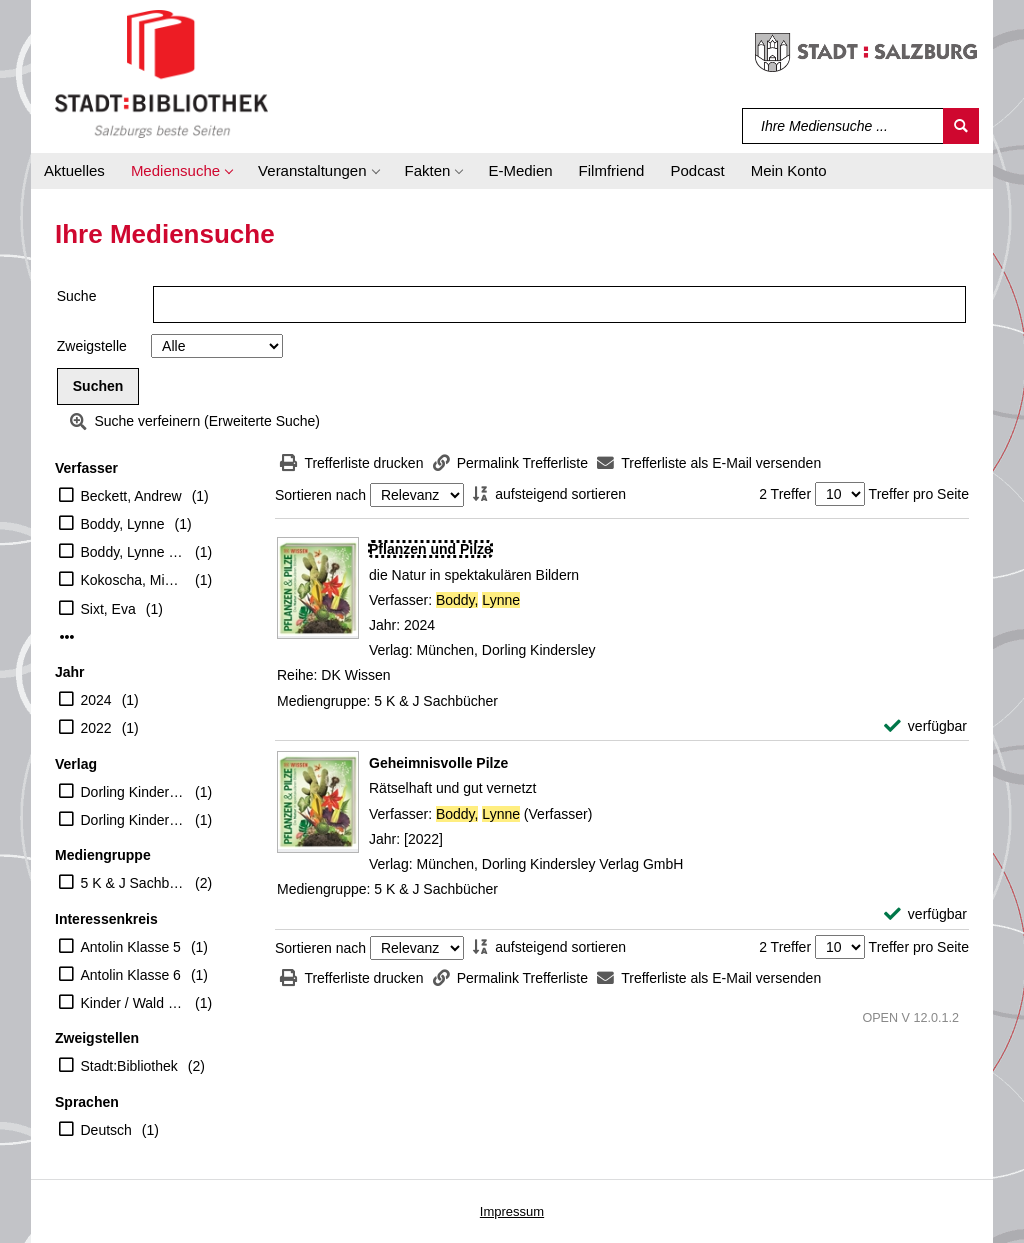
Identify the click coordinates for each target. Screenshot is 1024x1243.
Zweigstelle (92, 346)
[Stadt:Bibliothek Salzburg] (161, 73)
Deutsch (106, 1130)
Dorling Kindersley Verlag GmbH (133, 820)
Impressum (512, 1211)
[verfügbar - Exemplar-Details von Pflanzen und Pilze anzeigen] (925, 726)
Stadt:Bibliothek (129, 1066)
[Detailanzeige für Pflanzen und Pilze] (430, 549)
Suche (77, 296)
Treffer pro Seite (919, 494)
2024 (96, 700)
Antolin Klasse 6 (131, 975)
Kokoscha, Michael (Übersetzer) (133, 580)
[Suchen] (961, 126)
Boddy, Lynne (123, 524)
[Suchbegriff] (843, 126)
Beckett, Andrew (131, 496)
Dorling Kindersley (133, 792)
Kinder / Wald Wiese (133, 1003)
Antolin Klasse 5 (131, 947)
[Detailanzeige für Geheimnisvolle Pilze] (438, 763)
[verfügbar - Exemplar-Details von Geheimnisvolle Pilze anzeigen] (925, 914)
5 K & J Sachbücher (133, 883)
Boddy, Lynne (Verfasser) (133, 552)
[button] (181, 171)
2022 (96, 728)
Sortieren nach (320, 495)
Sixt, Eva (108, 609)
